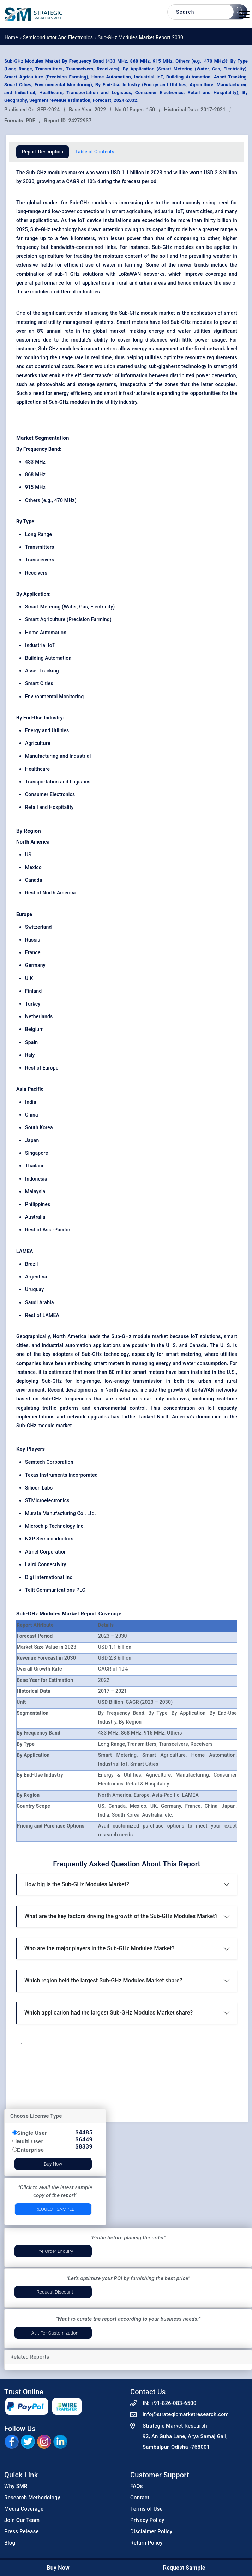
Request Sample (54, 2209)
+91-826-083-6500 (173, 2403)
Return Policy (146, 2543)
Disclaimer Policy (151, 2531)
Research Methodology (32, 2497)
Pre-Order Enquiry (55, 2251)
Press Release (21, 2531)
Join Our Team (22, 2520)
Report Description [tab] (42, 152)
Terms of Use (146, 2509)
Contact (139, 2497)
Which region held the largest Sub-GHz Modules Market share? (103, 1980)
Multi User (30, 2141)
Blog (9, 2543)
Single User (32, 2133)
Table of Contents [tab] (94, 152)
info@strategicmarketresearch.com (186, 2414)
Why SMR (16, 2486)
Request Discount (55, 2292)
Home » (14, 37)
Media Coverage (23, 2509)
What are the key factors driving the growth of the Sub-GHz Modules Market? (120, 1916)
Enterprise (30, 2150)
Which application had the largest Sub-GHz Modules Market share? (108, 2012)
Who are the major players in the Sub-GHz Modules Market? (99, 1948)
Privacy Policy (147, 2520)
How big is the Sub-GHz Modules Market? (76, 1884)
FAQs (136, 2486)
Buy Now (53, 2164)
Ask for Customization (54, 2333)
